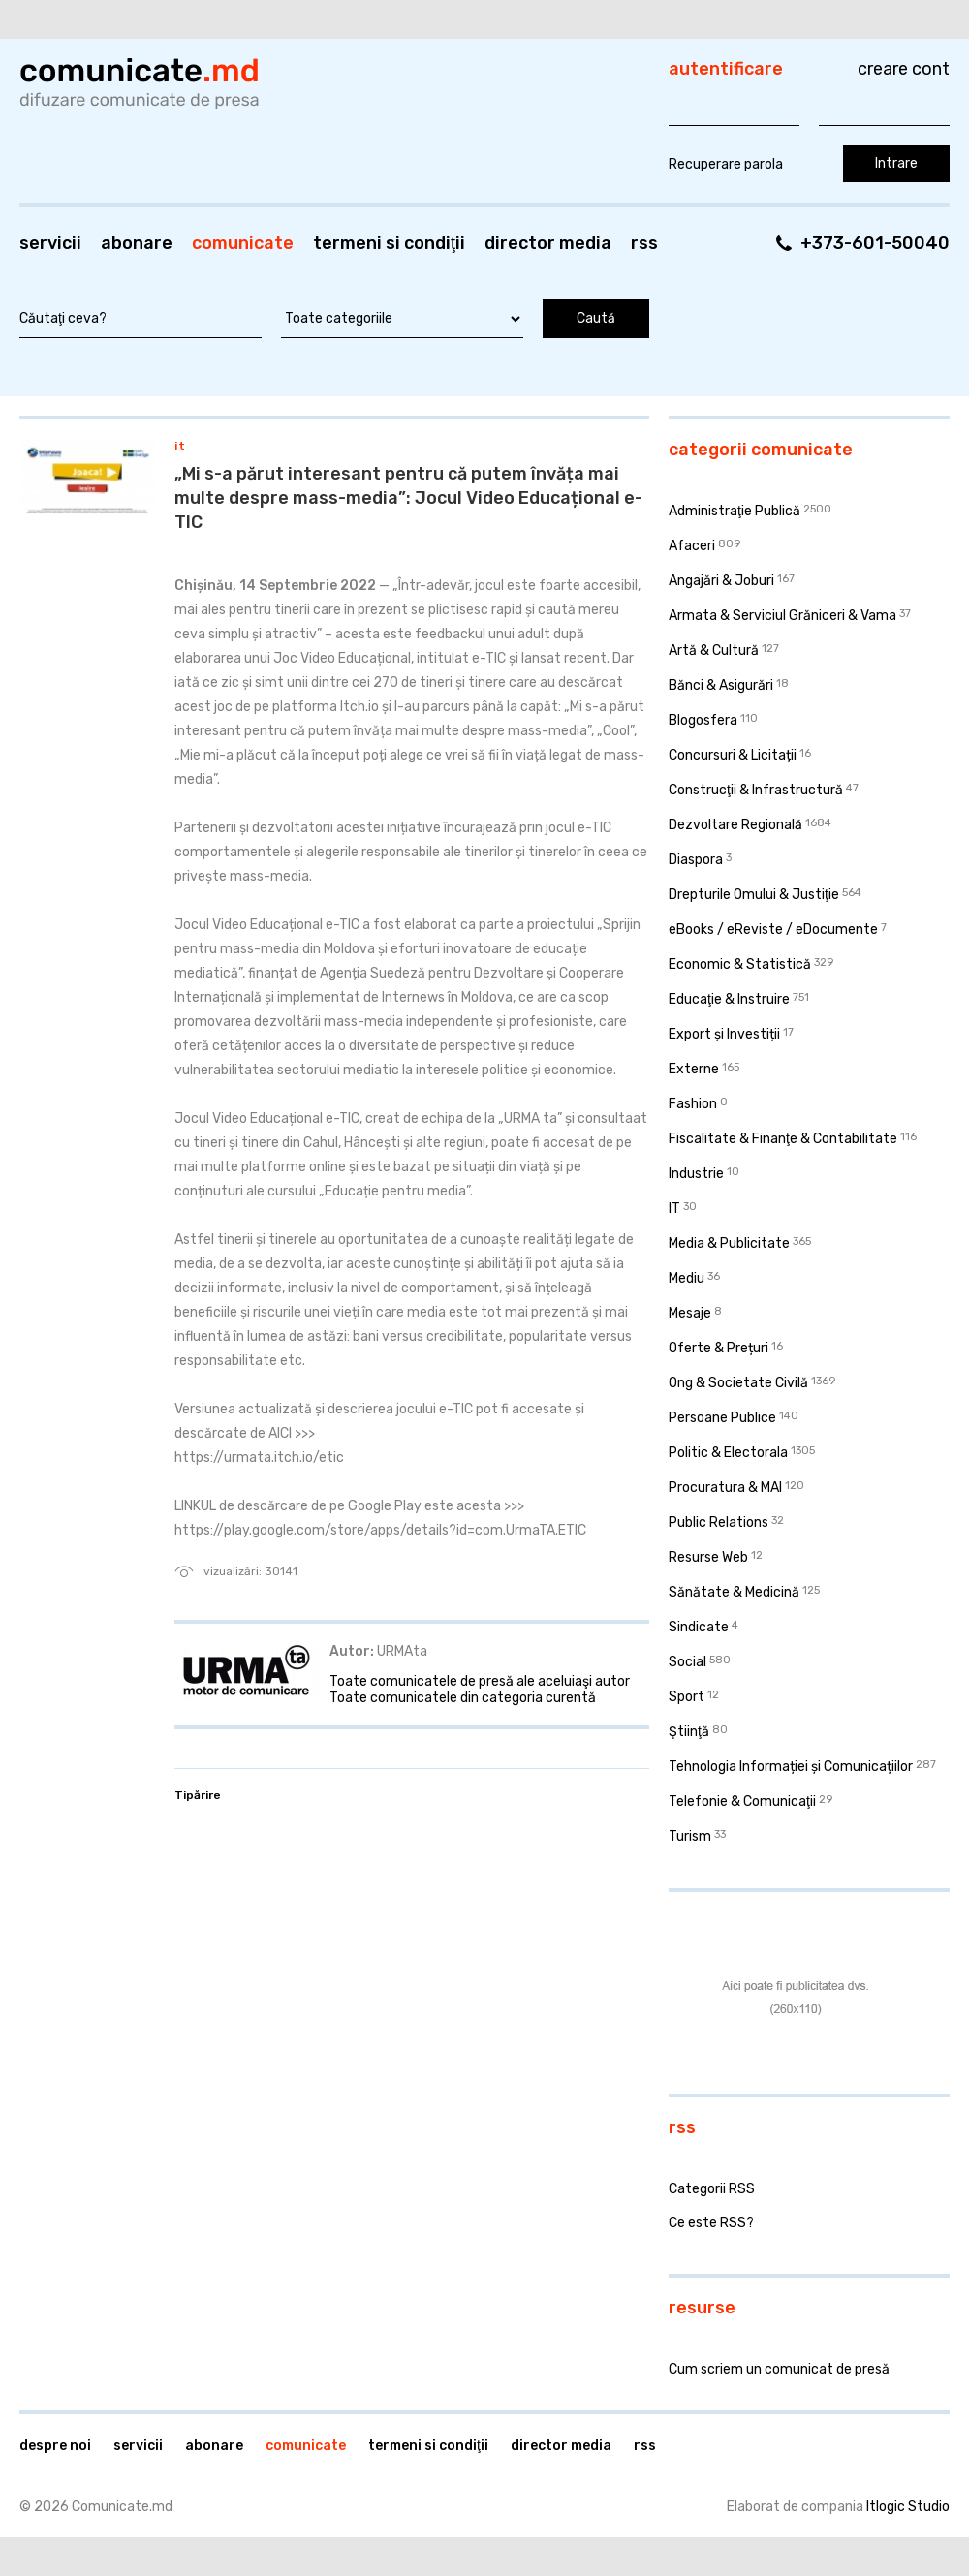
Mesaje (690, 1313)
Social (687, 1662)
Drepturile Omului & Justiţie (754, 894)
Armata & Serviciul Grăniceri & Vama (782, 615)
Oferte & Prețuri (718, 1348)
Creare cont (904, 68)
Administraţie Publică (734, 511)
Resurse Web (708, 1557)
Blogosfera (703, 720)
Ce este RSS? (711, 2223)
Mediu (686, 1278)
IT (179, 445)
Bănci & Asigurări (721, 685)
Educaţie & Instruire (729, 999)
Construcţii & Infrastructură (756, 790)
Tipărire (197, 1795)
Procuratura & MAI (725, 1487)
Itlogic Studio (908, 2506)
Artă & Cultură (714, 650)
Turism (690, 1836)
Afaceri (692, 546)
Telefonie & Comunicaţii (742, 1801)
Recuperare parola (726, 164)
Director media (547, 243)
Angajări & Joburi (721, 581)
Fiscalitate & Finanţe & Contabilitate (783, 1139)
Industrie (696, 1173)
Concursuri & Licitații (733, 755)
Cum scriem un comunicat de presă (779, 2369)
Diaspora (696, 860)
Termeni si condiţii (389, 243)
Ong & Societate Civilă (738, 1383)
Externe (694, 1069)
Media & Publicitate (729, 1243)
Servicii (50, 243)
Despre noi (55, 2445)
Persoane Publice (722, 1418)
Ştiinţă (689, 1731)
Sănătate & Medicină (734, 1592)
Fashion (693, 1104)
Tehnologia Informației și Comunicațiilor (791, 1766)
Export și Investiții (724, 1034)
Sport (686, 1697)
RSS (644, 243)
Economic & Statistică (740, 964)
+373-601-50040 (875, 243)
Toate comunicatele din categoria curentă (462, 1698)
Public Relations (718, 1522)
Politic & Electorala (728, 1452)
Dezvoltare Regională (735, 825)
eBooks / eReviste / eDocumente (773, 929)
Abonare (136, 243)
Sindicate (699, 1627)
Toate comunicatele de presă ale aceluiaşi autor (479, 1681)
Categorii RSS (712, 2189)
